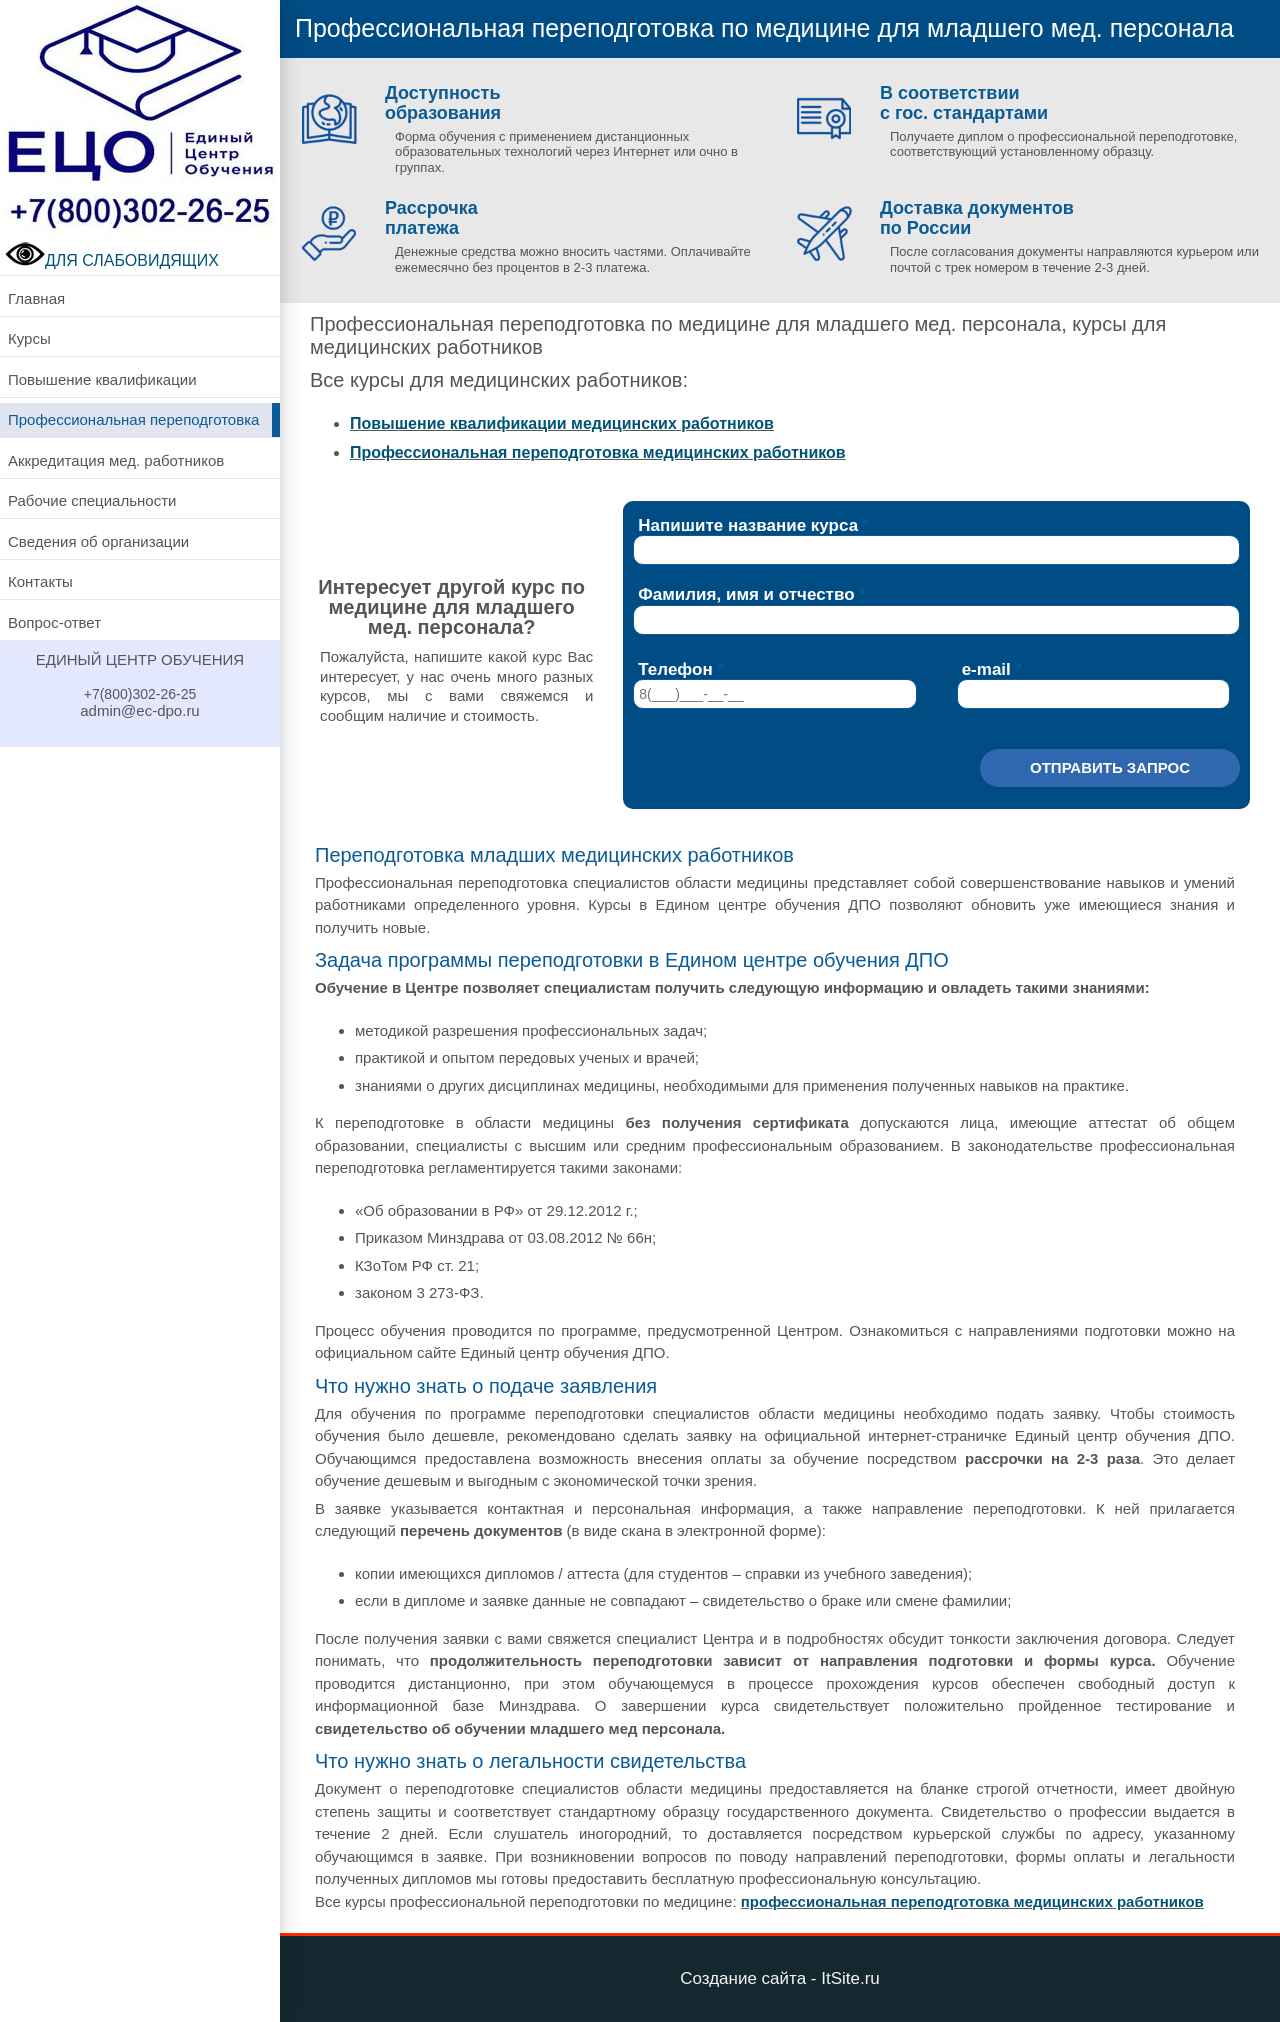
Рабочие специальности (92, 500)
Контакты (40, 581)
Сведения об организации (98, 541)
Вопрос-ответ (54, 622)
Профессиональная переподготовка (133, 419)
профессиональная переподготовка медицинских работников (972, 1901)
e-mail (986, 669)
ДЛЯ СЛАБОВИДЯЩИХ (112, 260)
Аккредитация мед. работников (116, 460)
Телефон (675, 669)
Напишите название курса (748, 525)
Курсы (29, 338)
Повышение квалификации (102, 379)
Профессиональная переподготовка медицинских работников (598, 452)
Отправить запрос (1110, 767)
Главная (36, 298)
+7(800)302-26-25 (140, 694)
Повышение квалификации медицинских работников (562, 423)
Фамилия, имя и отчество (746, 594)
